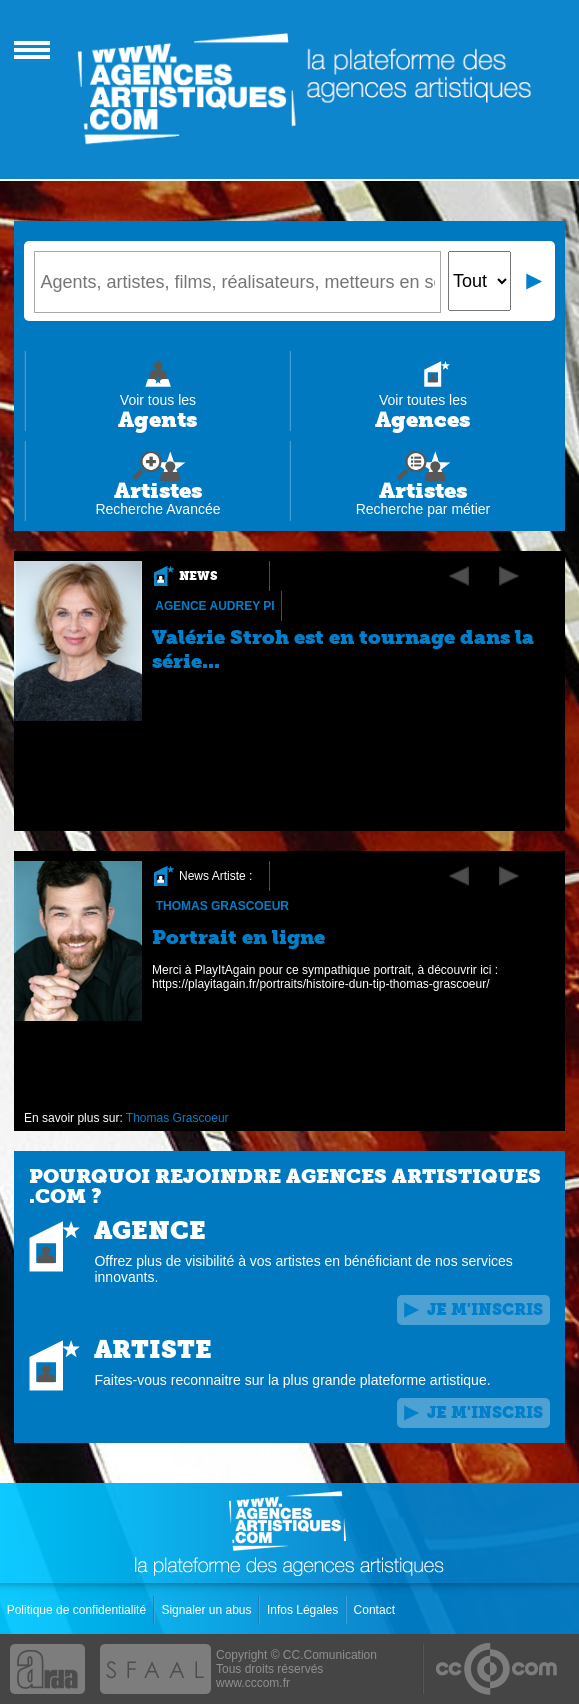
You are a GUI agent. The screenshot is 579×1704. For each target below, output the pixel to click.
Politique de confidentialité (78, 1610)
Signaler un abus (207, 1610)
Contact (376, 1610)
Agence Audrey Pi (215, 606)
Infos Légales (304, 1610)
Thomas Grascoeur (222, 906)
